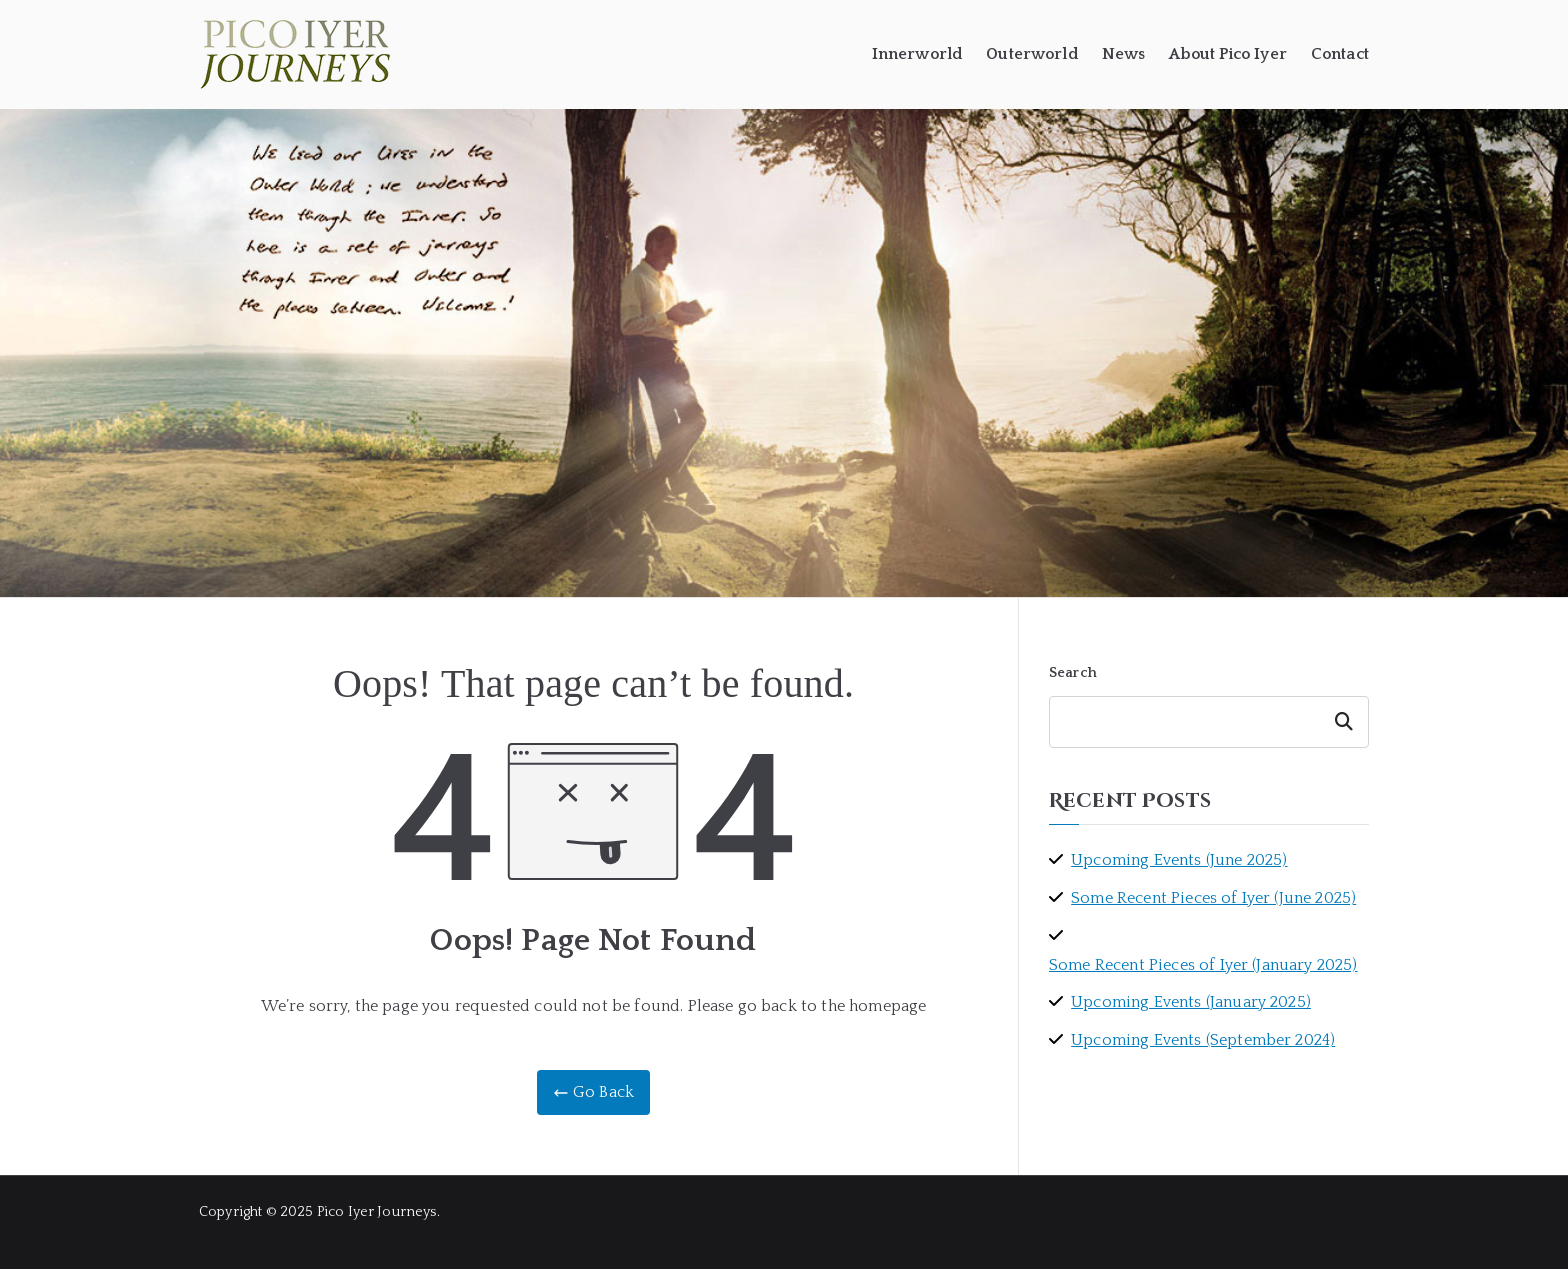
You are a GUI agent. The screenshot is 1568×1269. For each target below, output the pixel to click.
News (1124, 54)
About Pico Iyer (1227, 54)
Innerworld (917, 54)
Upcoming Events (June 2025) (1179, 860)
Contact (1340, 54)
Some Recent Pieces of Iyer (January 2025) (1203, 965)
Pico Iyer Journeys (377, 1212)
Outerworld (1032, 54)
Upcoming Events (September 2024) (1203, 1040)
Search (1073, 673)
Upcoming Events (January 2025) (1191, 1002)
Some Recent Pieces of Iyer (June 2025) (1213, 898)
